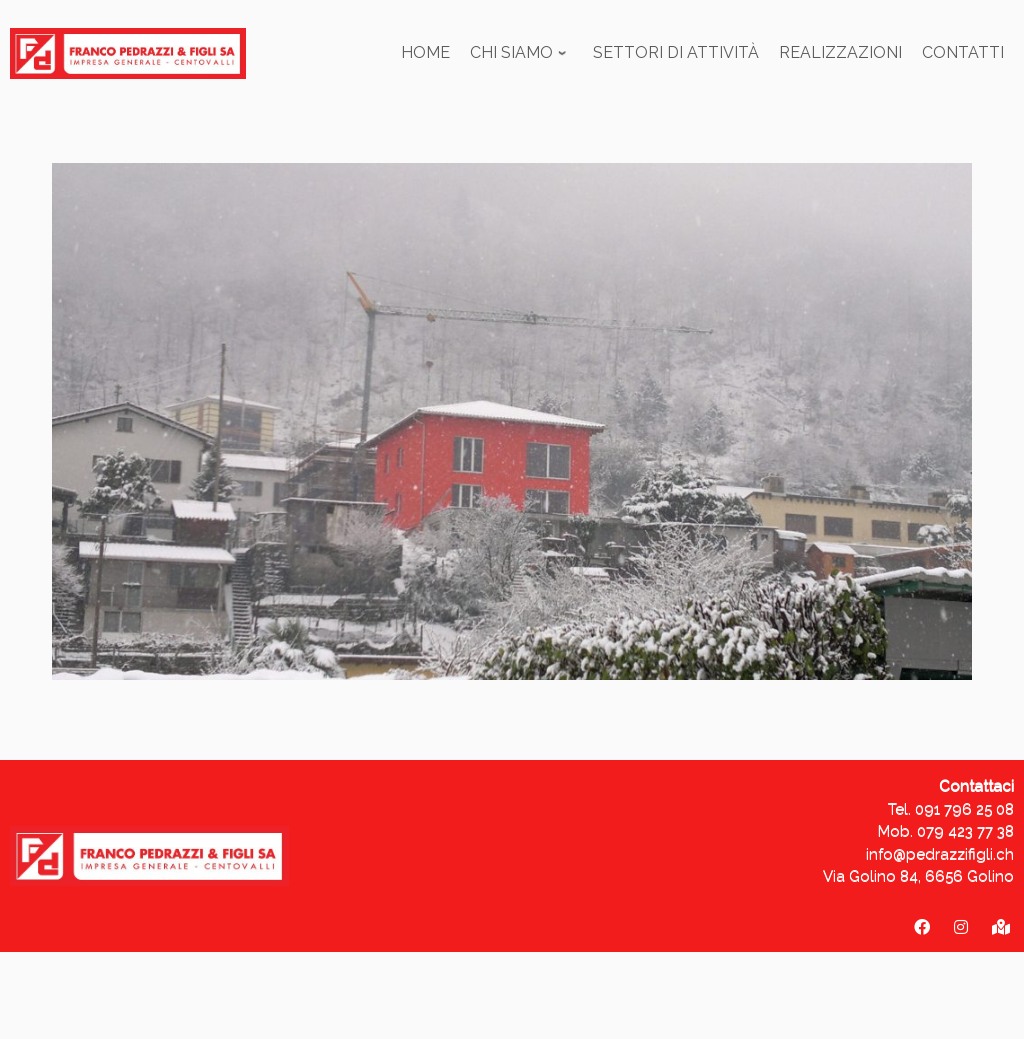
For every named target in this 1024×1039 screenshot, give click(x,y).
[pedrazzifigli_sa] (961, 927)
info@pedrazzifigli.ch (940, 854)
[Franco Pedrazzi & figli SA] (922, 927)
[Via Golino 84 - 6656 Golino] (1001, 927)
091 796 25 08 (964, 809)
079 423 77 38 (965, 831)
